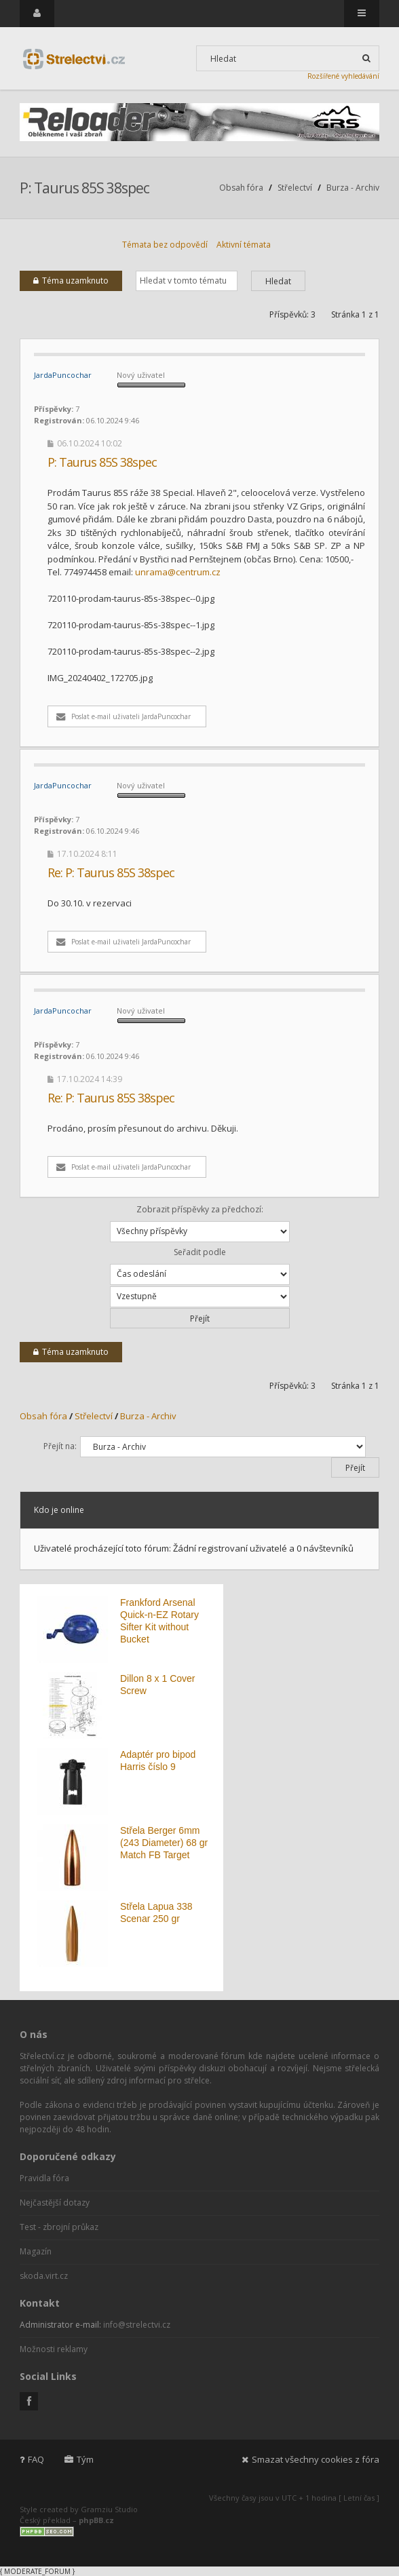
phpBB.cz (96, 2520)
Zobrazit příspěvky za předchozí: (200, 1223)
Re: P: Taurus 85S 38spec (111, 872)
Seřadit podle (200, 1265)
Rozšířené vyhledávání (343, 76)
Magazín (36, 2251)
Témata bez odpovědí (165, 244)
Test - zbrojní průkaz (59, 2227)
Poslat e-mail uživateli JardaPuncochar (123, 716)
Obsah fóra (241, 187)
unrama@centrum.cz (178, 572)
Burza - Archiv (352, 187)
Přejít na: (60, 1446)
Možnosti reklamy (54, 2349)
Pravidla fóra (44, 2178)
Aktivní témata (243, 244)
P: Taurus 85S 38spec (84, 187)
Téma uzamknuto (71, 280)
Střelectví (295, 187)
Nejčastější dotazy (55, 2202)
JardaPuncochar (63, 375)
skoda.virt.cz (44, 2276)
